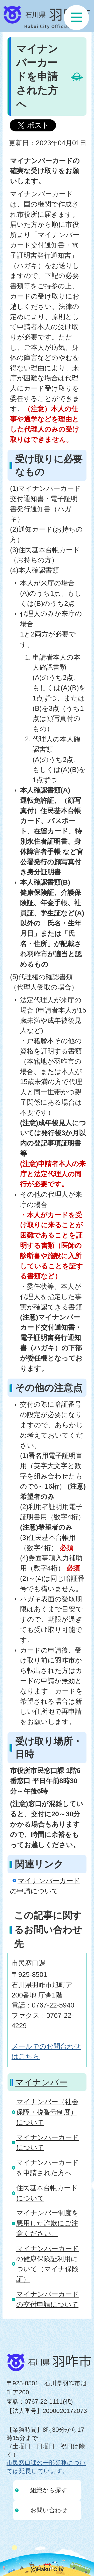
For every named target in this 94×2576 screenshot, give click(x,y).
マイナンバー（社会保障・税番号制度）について (47, 2112)
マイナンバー (41, 2082)
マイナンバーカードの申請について (45, 1886)
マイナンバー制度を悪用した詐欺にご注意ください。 (47, 2223)
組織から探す (48, 2490)
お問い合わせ (48, 2510)
